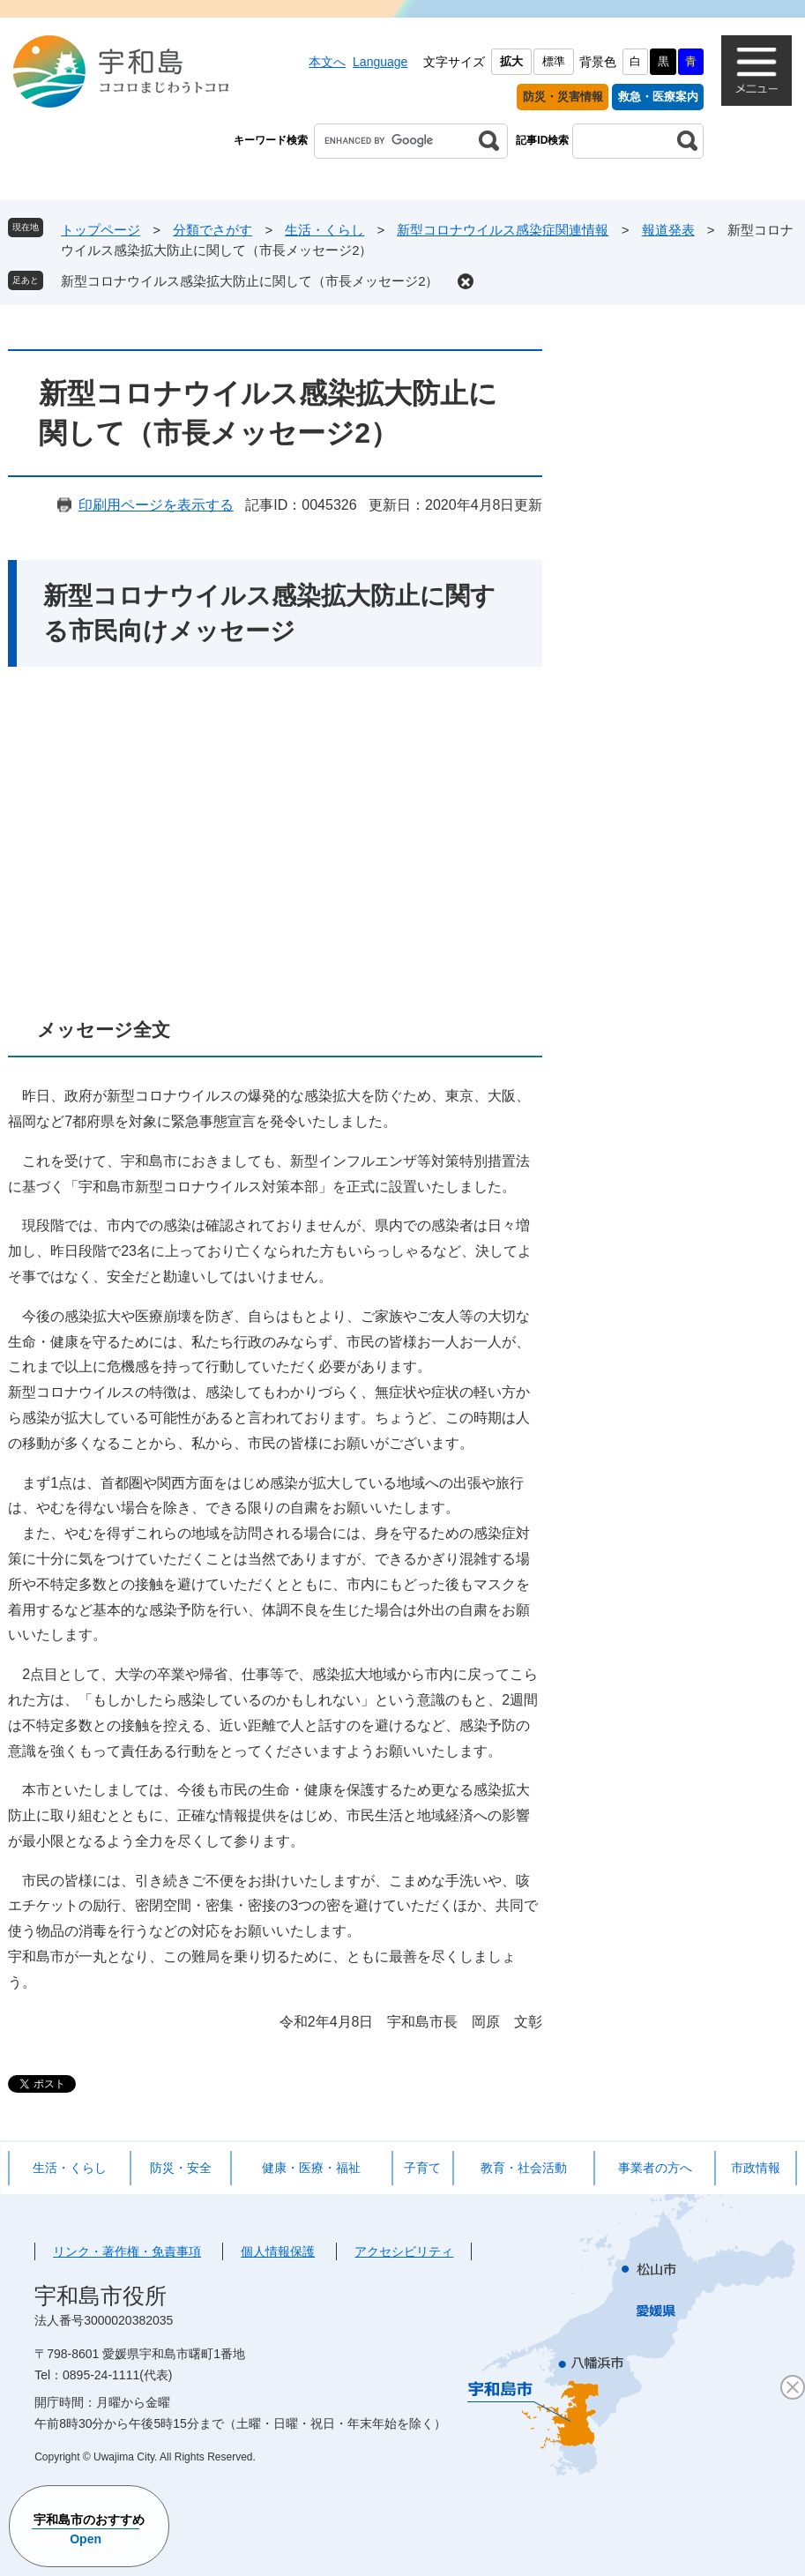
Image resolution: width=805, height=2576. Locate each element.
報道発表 (668, 229)
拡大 (511, 61)
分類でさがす (212, 229)
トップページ (100, 229)
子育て (422, 2168)
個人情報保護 (278, 2251)
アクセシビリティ (403, 2251)
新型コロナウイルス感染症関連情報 (502, 229)
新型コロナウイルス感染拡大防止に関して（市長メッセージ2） (249, 280)
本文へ (327, 62)
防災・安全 (181, 2168)
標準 (553, 61)
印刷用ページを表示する (156, 504)
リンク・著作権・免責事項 (127, 2251)
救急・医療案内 (658, 96)
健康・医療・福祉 (311, 2168)
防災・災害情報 (563, 96)
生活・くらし (324, 229)
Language (380, 62)
